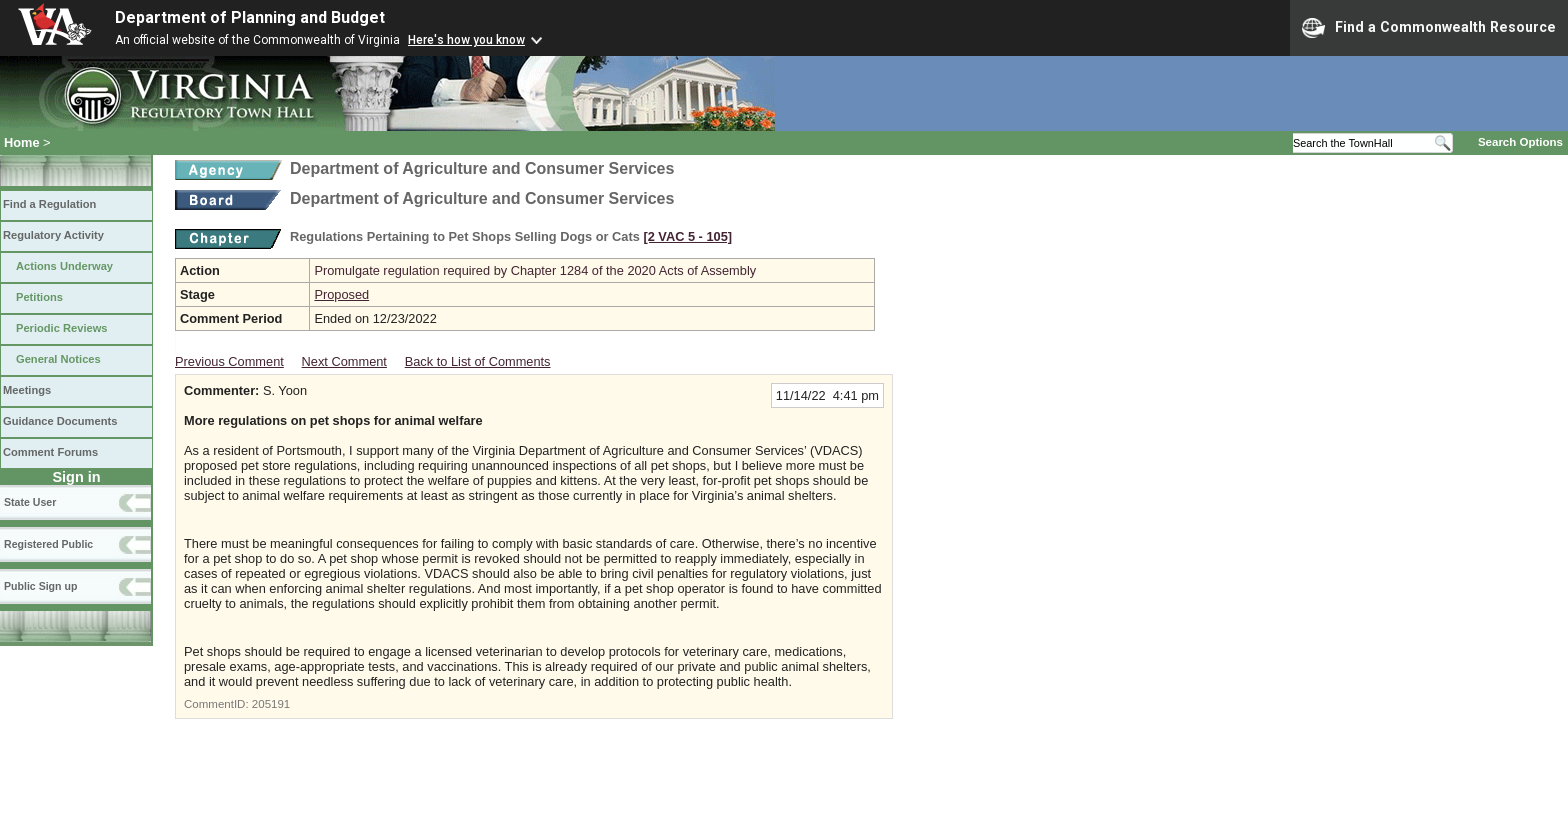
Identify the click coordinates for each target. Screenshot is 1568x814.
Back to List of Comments (478, 361)
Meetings (27, 390)
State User (30, 502)
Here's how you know (466, 40)
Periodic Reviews (62, 328)
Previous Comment (229, 361)
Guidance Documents (60, 421)
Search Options (1520, 142)
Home (22, 142)
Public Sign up (40, 586)
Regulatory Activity (53, 235)
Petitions (39, 297)
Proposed (341, 294)
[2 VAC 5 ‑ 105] (687, 236)
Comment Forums (50, 452)
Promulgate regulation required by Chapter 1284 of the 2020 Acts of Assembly (535, 270)
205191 (271, 704)
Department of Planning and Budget (250, 17)
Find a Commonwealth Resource (1429, 28)
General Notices (58, 359)
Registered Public (48, 544)
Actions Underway (64, 266)
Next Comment (344, 361)
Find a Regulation (49, 204)
